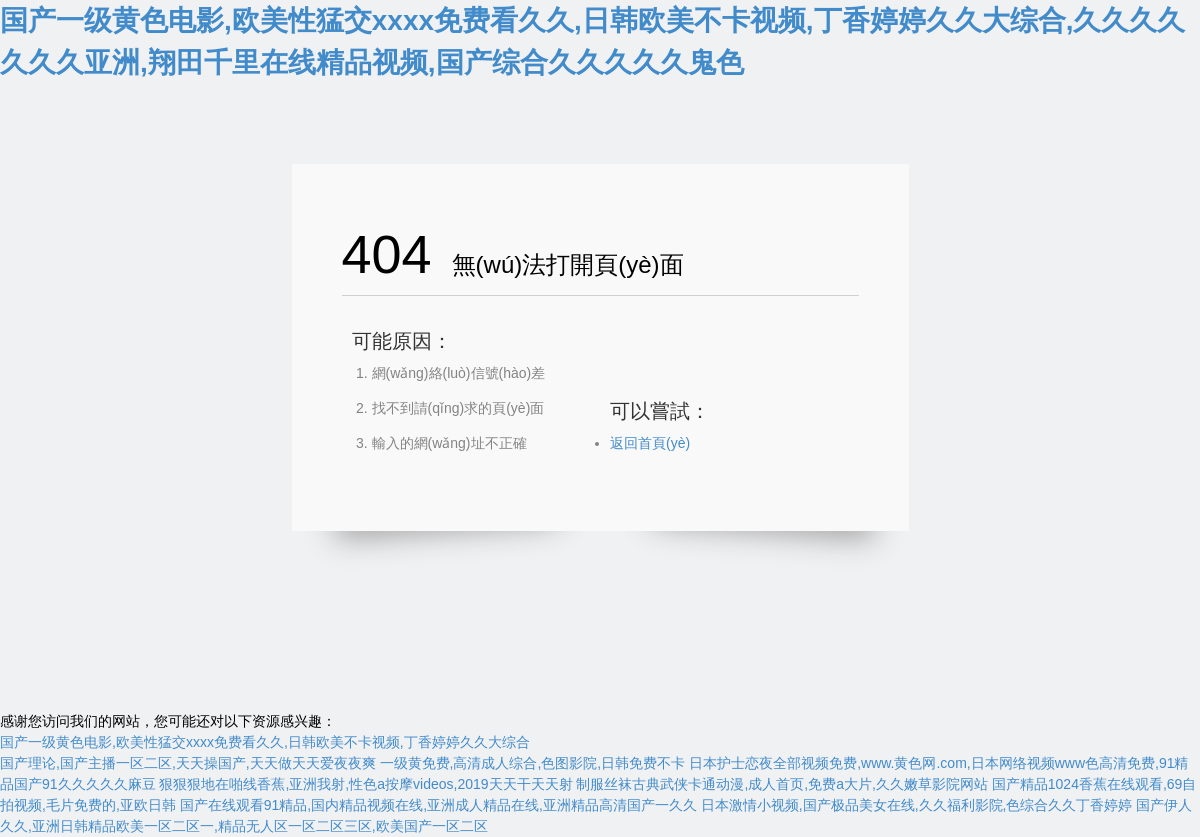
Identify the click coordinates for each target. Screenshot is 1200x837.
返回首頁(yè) (650, 443)
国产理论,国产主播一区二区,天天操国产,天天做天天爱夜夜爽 (188, 763)
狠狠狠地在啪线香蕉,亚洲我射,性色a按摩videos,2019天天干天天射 (365, 784)
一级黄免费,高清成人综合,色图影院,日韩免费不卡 (533, 763)
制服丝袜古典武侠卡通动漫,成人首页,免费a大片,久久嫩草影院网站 (781, 784)
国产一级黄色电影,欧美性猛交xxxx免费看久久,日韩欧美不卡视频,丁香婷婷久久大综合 (265, 742)
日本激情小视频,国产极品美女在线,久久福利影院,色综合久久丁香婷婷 (917, 805)
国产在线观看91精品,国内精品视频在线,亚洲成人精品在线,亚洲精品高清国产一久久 (438, 805)
